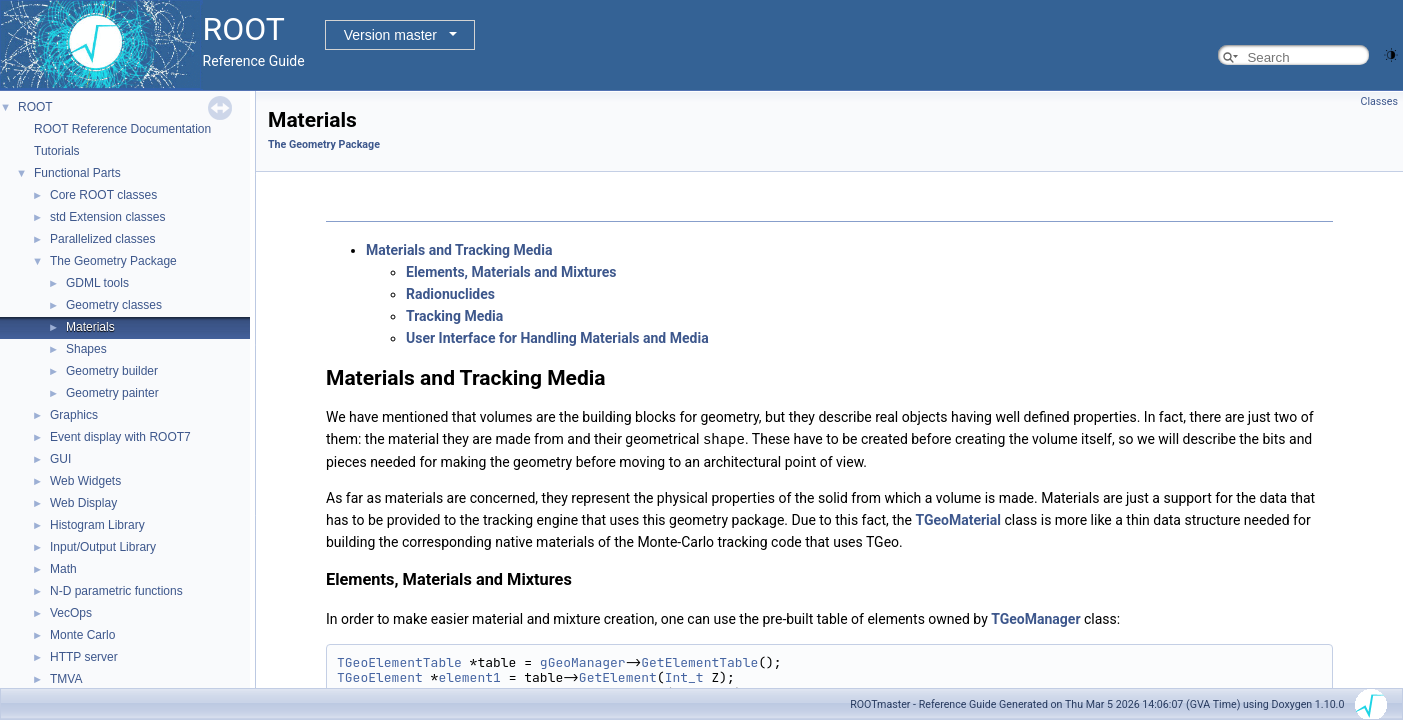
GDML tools (97, 283)
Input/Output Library (103, 547)
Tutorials (57, 151)
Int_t (684, 676)
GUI (60, 459)
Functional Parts (77, 173)
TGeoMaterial (958, 519)
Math (63, 569)
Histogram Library (97, 525)
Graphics (74, 415)
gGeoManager (583, 661)
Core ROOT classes (103, 195)
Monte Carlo (82, 635)
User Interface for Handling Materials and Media (557, 338)
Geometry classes (114, 305)
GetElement (618, 676)
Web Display (83, 503)
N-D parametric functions (116, 591)
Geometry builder (112, 371)
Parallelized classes (102, 239)
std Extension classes (107, 217)
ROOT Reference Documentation (122, 129)
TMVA (66, 679)
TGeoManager (1035, 618)
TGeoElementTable (399, 661)
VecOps (71, 613)
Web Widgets (85, 481)
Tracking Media (454, 316)
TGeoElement (380, 676)
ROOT (35, 107)
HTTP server (84, 657)
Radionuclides (450, 294)
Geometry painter (112, 393)
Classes (1379, 101)
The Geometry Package (113, 261)
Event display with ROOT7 (120, 437)
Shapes (86, 349)
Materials (90, 327)
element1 (469, 676)
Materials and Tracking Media (459, 250)
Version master (390, 35)
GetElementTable (699, 661)
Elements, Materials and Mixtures (511, 272)
